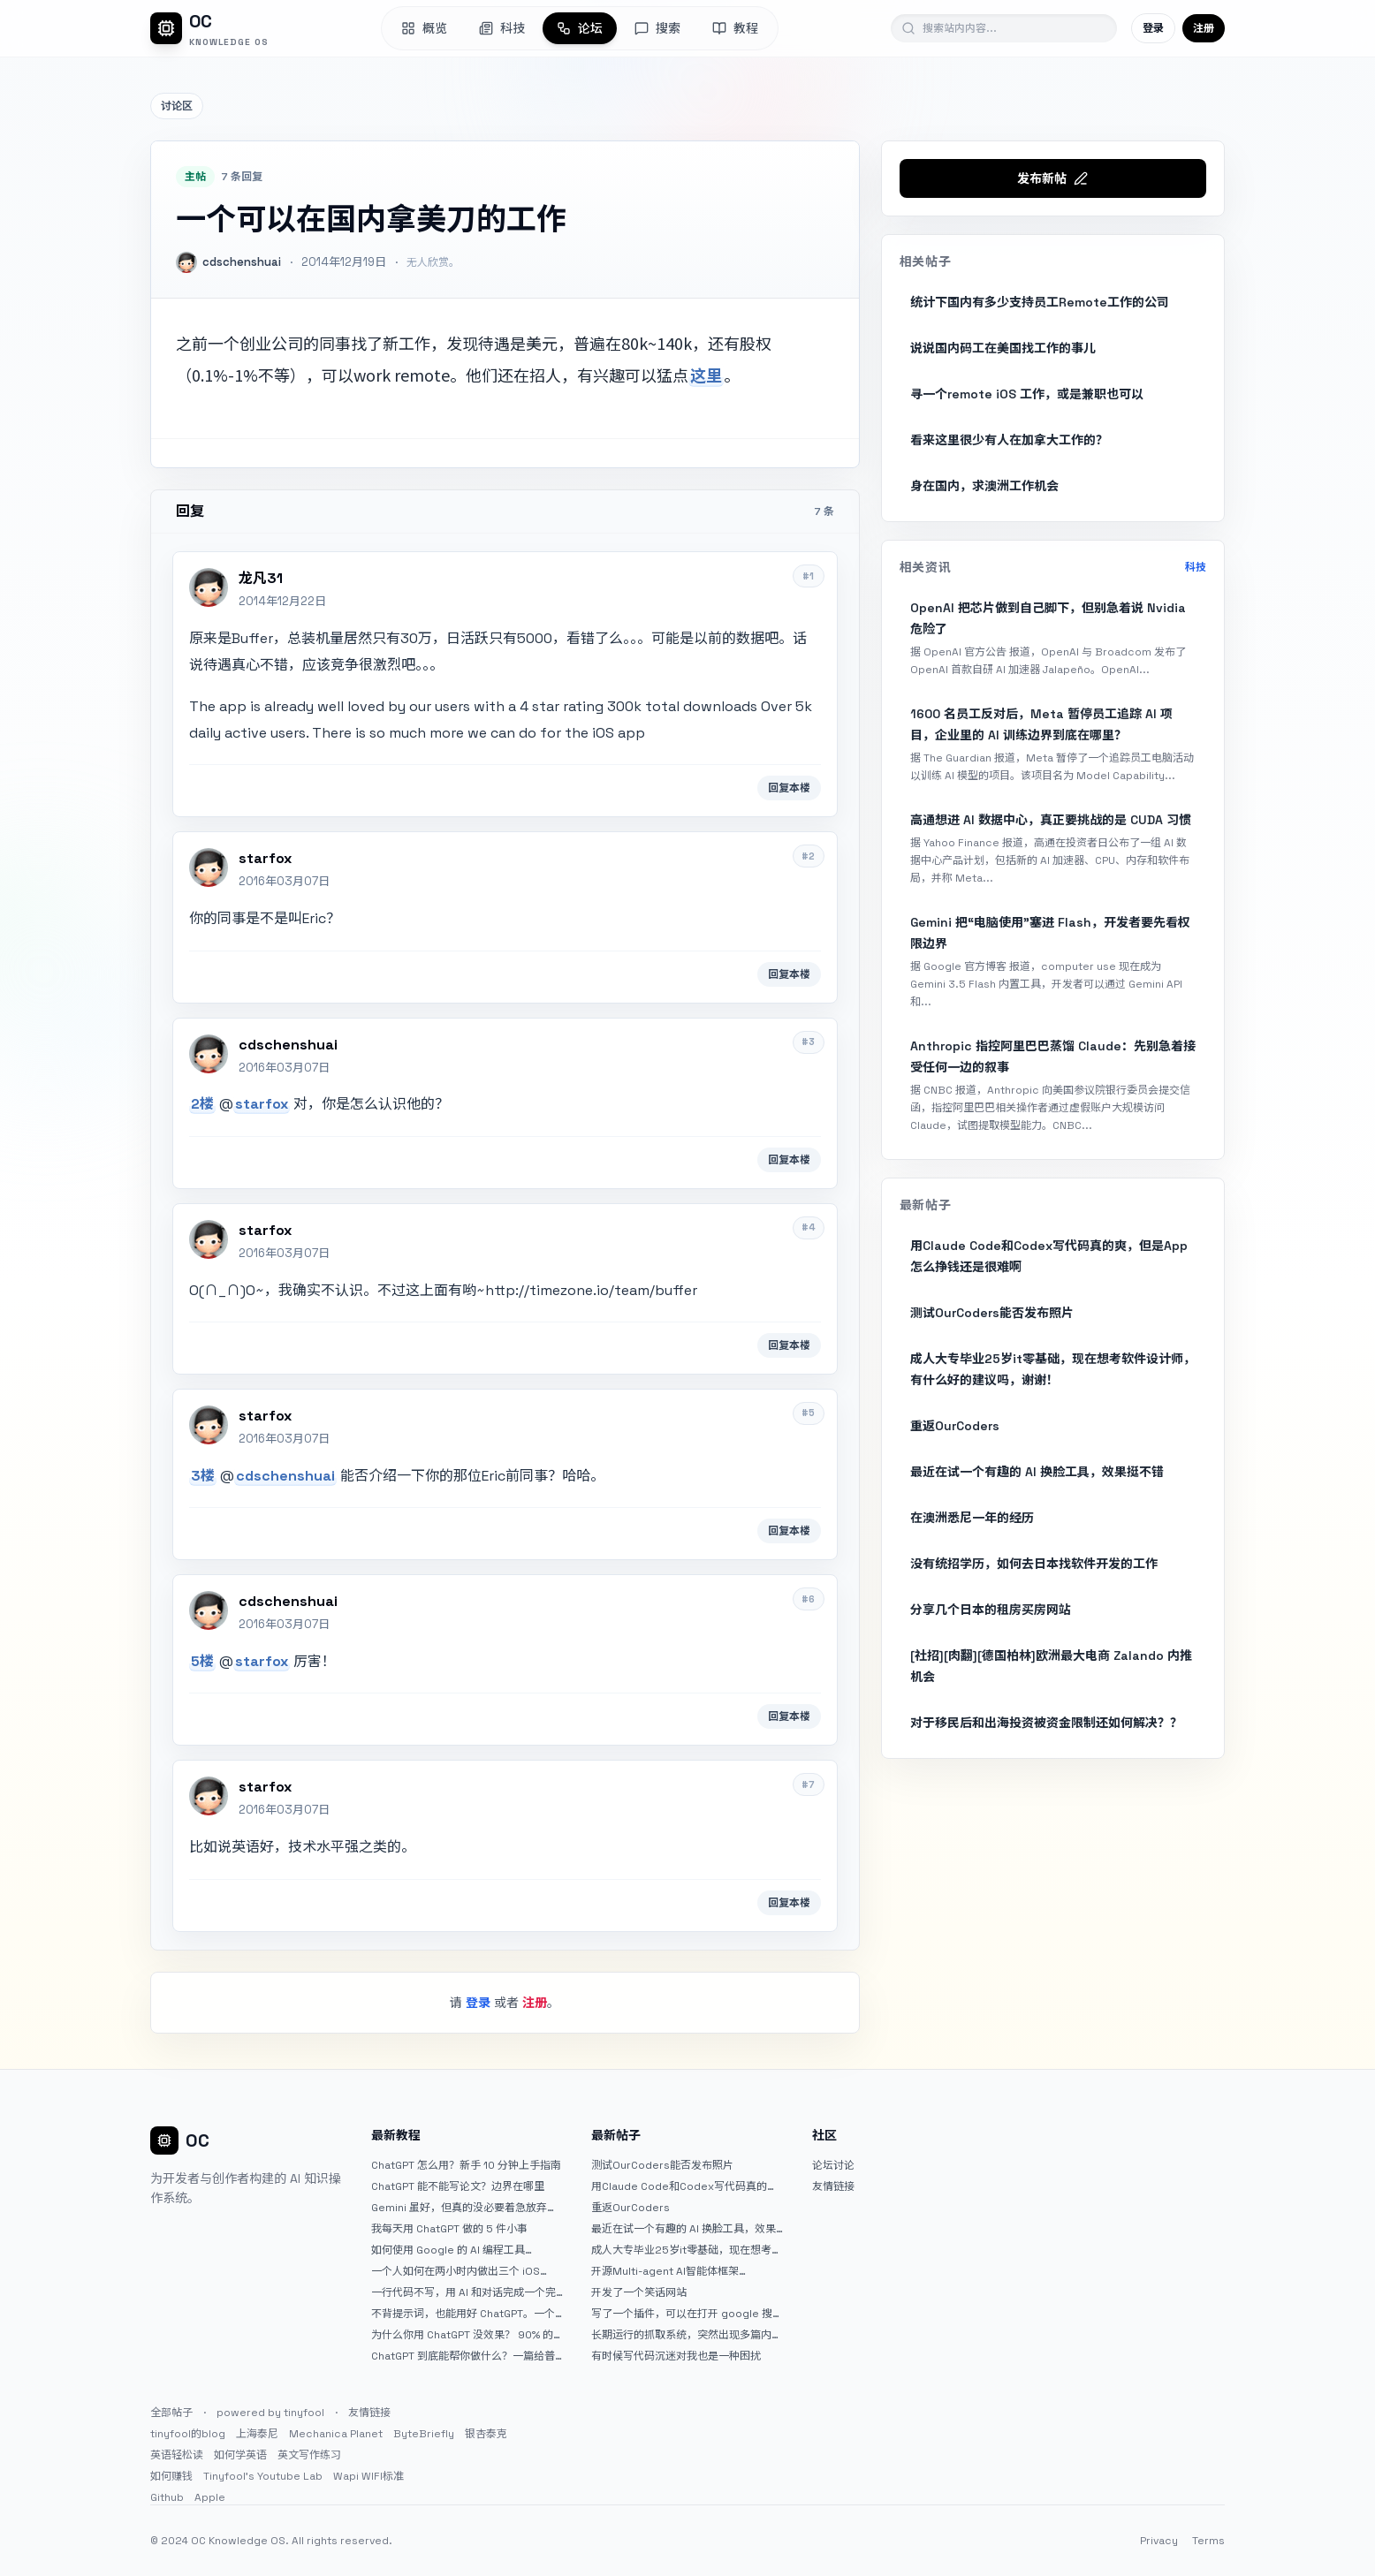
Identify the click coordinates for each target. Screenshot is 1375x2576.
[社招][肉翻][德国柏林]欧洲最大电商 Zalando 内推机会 (1051, 1666)
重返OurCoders (954, 1426)
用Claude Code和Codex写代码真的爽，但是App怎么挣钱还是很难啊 (1049, 1256)
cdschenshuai (285, 1475)
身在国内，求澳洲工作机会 (984, 486)
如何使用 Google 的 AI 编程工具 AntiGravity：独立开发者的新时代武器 (463, 2250)
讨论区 (177, 106)
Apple (209, 2497)
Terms (1208, 2541)
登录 (1153, 28)
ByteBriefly (423, 2434)
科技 (1195, 567)
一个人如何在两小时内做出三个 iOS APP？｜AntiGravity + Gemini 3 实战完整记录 (465, 2271)
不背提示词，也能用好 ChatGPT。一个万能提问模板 (463, 2314)
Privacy (1159, 2541)
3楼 (203, 1475)
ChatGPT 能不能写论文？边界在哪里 (457, 2186)
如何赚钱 (171, 2476)
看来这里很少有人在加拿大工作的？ (1009, 440)
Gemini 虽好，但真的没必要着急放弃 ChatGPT (459, 2208)
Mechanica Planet (336, 2434)
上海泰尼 (257, 2434)
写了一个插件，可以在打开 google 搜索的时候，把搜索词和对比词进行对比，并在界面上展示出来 (687, 2314)
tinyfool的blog (187, 2434)
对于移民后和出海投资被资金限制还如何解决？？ (1046, 1723)
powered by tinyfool (270, 2413)
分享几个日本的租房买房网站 (990, 1610)
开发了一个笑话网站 (639, 2292)
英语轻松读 (176, 2455)
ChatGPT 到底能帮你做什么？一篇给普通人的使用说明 (463, 2356)
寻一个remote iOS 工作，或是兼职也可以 (1026, 394)
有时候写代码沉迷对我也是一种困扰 (676, 2356)
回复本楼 (789, 788)
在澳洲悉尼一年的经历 (972, 1518)
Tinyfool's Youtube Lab (263, 2476)
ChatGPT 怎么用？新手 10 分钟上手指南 (466, 2165)
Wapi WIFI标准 (368, 2476)
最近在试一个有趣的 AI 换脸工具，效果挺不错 (1037, 1472)
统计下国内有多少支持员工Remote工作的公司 (1039, 302)
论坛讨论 (833, 2165)
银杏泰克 (486, 2434)
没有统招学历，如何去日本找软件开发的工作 (1034, 1564)
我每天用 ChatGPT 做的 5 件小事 (449, 2229)
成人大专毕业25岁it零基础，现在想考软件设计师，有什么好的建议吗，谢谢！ (1053, 1369)
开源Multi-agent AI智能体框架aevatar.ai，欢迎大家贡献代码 (665, 2271)
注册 (1203, 28)
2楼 (202, 1104)
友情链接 (833, 2186)
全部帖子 (171, 2413)
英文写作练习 (309, 2455)
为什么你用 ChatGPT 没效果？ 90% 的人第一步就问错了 (462, 2335)
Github (167, 2497)
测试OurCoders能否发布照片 (992, 1313)
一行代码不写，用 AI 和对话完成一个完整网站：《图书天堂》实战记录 (463, 2292)
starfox (261, 1104)
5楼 (202, 1661)
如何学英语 (240, 2455)
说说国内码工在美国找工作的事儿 (1003, 348)
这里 (706, 374)
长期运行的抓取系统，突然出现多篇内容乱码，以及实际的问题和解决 (686, 2335)
